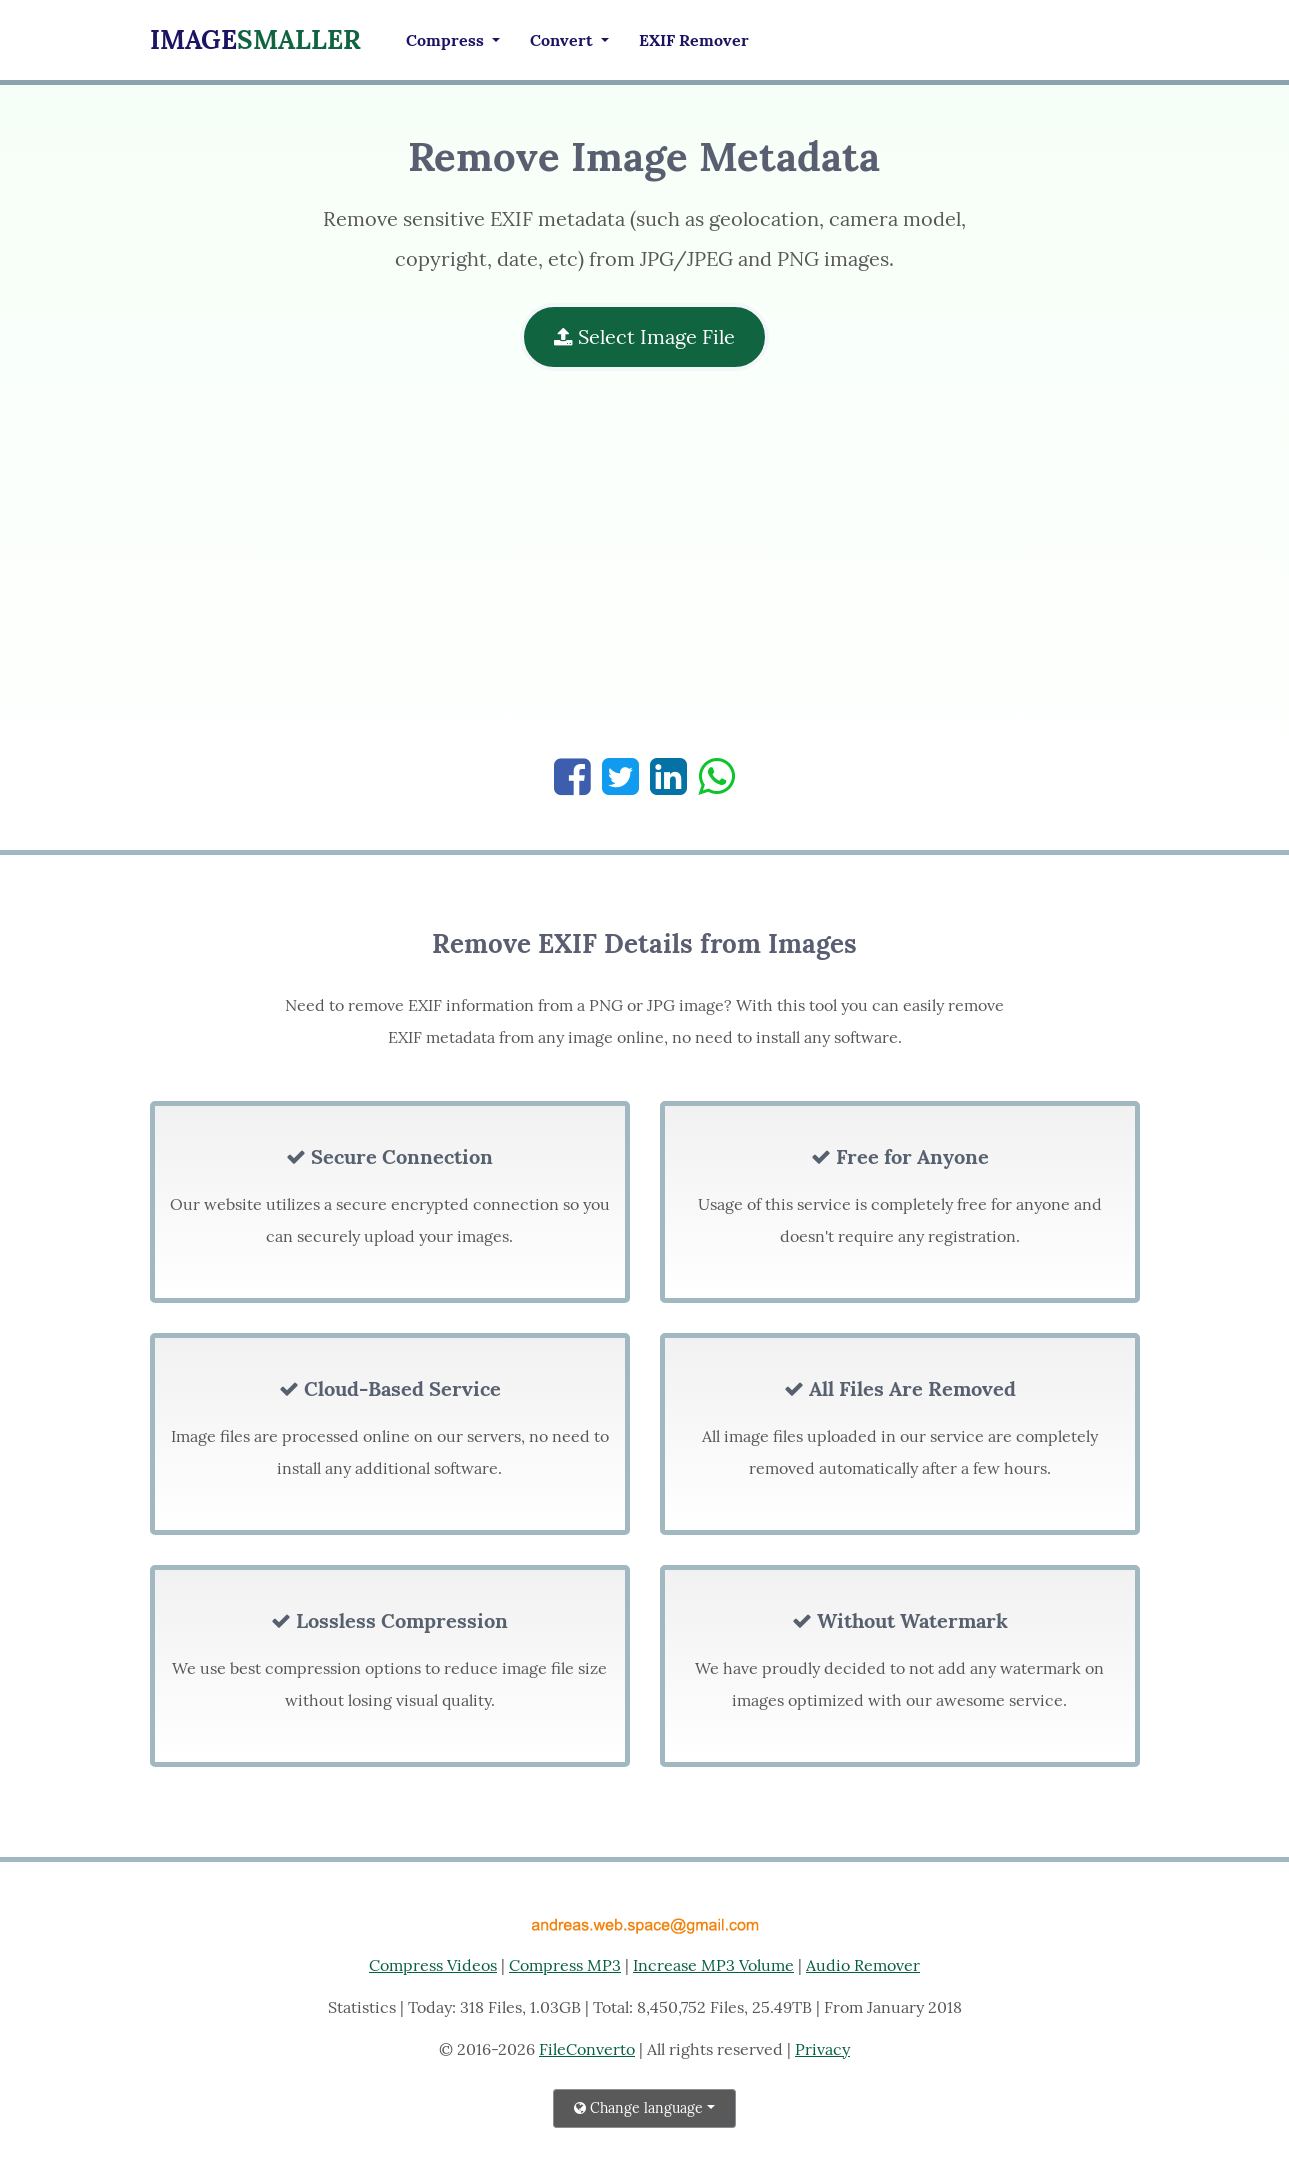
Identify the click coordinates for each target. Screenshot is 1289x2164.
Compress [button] (447, 40)
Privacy (822, 2049)
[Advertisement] (644, 574)
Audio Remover (863, 1965)
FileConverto (587, 2049)
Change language (638, 2108)
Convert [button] (563, 40)
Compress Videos (433, 1965)
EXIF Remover (694, 40)
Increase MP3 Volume (713, 1965)
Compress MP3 (565, 1965)
